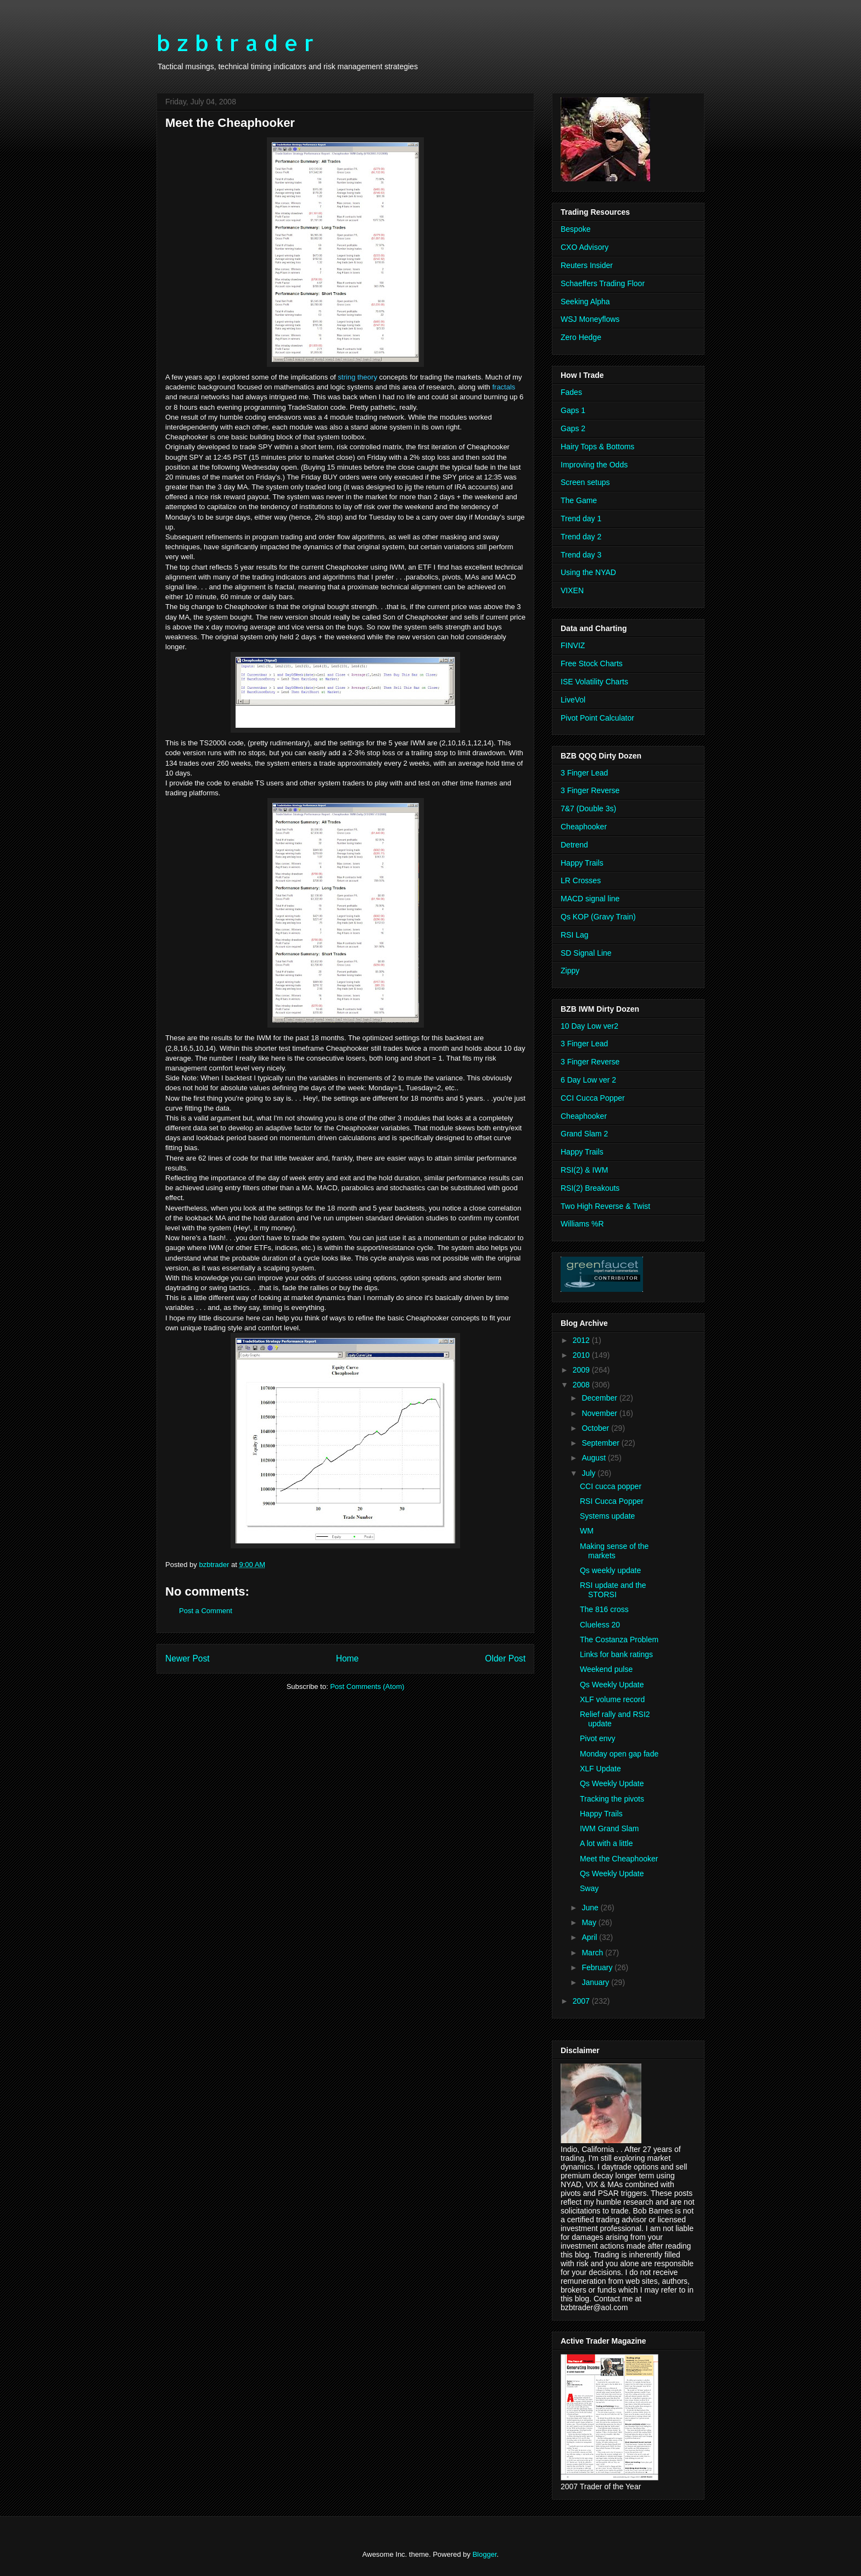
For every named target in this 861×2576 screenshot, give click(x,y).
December (600, 1397)
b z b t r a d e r (235, 43)
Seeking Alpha (585, 301)
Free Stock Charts (592, 663)
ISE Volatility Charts (594, 681)
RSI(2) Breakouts (590, 1188)
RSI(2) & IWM (584, 1170)
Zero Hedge (581, 337)
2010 (582, 1355)
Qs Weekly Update (612, 1684)
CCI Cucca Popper (593, 1098)
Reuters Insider (587, 265)
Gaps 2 (573, 428)
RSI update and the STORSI (613, 1590)
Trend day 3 (581, 554)
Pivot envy (598, 1738)
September (601, 1442)
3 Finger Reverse (590, 790)
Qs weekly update (610, 1570)
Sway (589, 1888)
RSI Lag (575, 934)
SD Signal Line (586, 953)
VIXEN (572, 590)
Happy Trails (582, 862)
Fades (571, 392)
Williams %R (582, 1223)
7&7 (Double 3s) (588, 808)
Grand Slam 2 (584, 1133)
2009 (582, 1369)
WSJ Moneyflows (590, 319)
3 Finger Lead (584, 772)
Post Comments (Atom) (367, 1686)
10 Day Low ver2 (589, 1026)
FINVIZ (573, 645)
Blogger (484, 2554)
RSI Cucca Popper (612, 1501)
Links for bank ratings (616, 1654)
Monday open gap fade (619, 1753)
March (593, 1952)
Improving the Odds (594, 464)
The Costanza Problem (619, 1639)
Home (347, 1658)
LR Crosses (581, 880)
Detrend (574, 844)
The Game (579, 500)
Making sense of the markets (614, 1551)
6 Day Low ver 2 (588, 1079)
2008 (582, 1384)
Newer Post (187, 1658)
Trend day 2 (581, 536)
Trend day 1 (581, 518)
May (590, 1922)
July (589, 1473)
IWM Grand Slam (609, 1828)
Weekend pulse (606, 1669)
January (596, 1982)
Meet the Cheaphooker (619, 1858)
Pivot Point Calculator (597, 717)
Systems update (607, 1516)
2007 (582, 2001)
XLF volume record (612, 1699)
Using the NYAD (588, 572)
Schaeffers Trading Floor (603, 283)
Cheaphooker (584, 826)
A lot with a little (606, 1843)
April (590, 1937)
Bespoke (575, 229)
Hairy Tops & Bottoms (597, 446)
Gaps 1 (573, 410)
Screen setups (585, 482)
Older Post (505, 1658)
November (600, 1413)
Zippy (570, 970)
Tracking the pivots (612, 1798)
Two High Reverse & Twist (605, 1206)
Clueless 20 (600, 1624)
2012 (582, 1340)
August (594, 1457)
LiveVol (573, 699)
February (598, 1967)
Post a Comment (205, 1611)
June (591, 1907)
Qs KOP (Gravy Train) (598, 916)
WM (587, 1530)
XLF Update (600, 1768)
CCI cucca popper (610, 1486)
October (596, 1428)
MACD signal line (590, 898)
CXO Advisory (584, 247)
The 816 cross (604, 1609)
